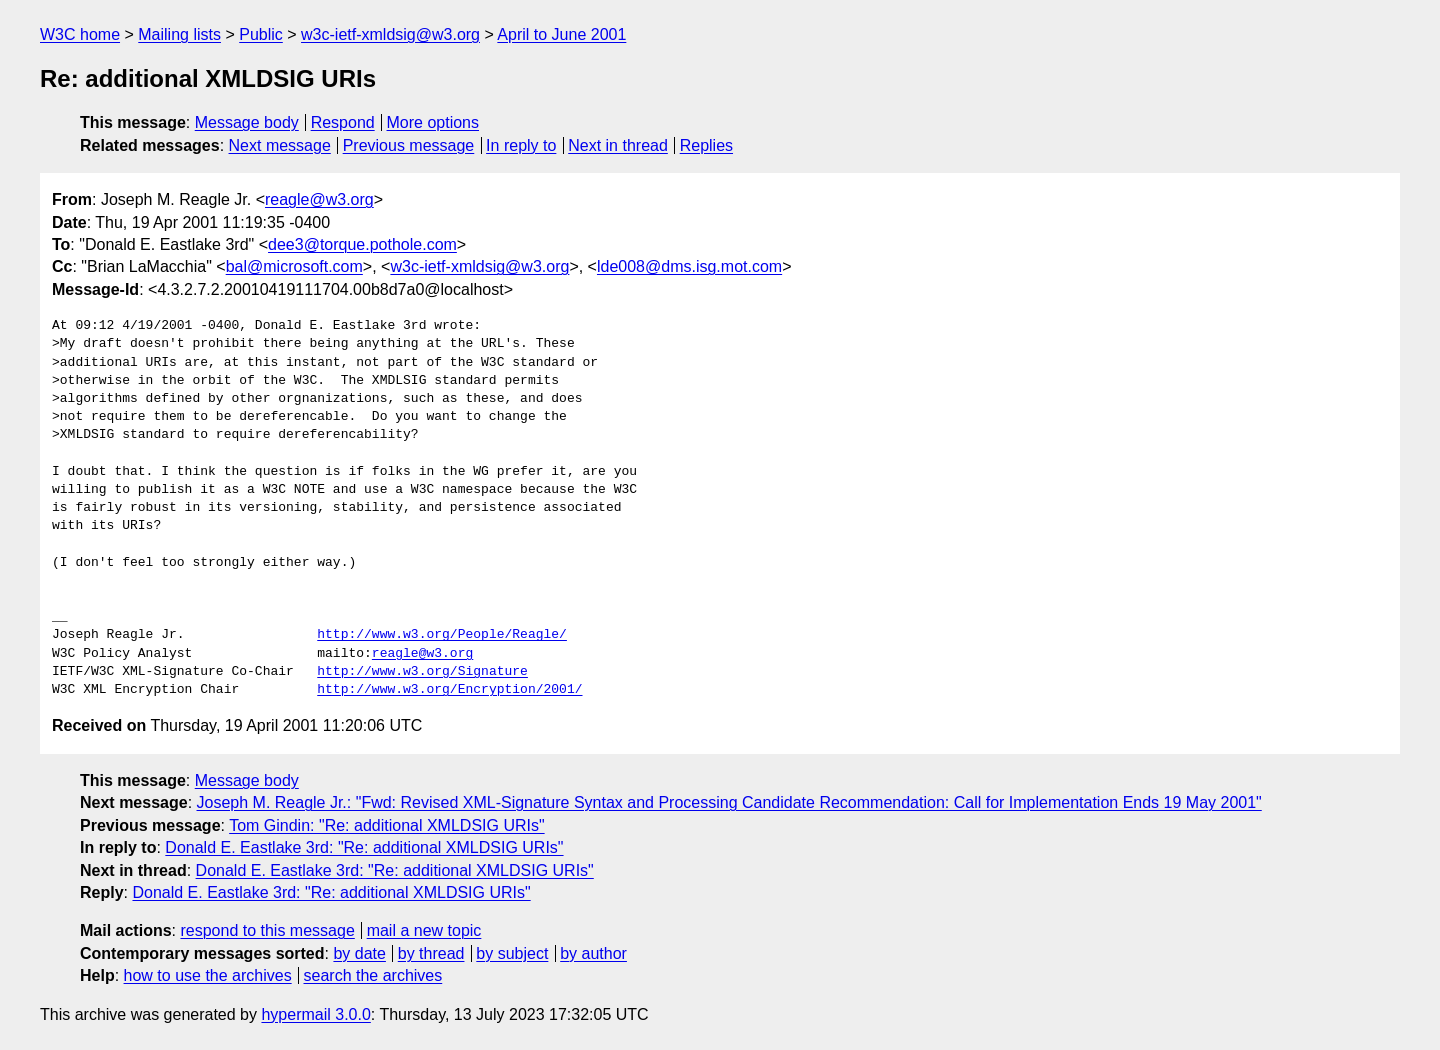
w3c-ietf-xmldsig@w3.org (390, 34)
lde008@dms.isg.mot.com (689, 266)
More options (433, 122)
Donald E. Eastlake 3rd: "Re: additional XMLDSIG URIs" (364, 847)
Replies (706, 145)
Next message (280, 145)
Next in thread (618, 145)
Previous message (409, 145)
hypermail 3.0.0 (315, 1014)
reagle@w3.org (319, 199)
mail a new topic (424, 930)
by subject (512, 953)
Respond (343, 122)
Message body (247, 122)
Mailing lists (179, 34)
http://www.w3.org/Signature (422, 672)
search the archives (373, 975)
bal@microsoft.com (294, 266)
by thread (431, 953)
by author (593, 953)
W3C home (80, 34)
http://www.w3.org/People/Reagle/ (442, 635)
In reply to (521, 145)
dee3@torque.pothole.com (362, 244)
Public (261, 34)
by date (359, 953)
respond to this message (267, 930)
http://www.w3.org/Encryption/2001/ (449, 690)
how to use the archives (208, 975)
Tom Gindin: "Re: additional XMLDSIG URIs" (386, 825)
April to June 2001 (561, 34)
